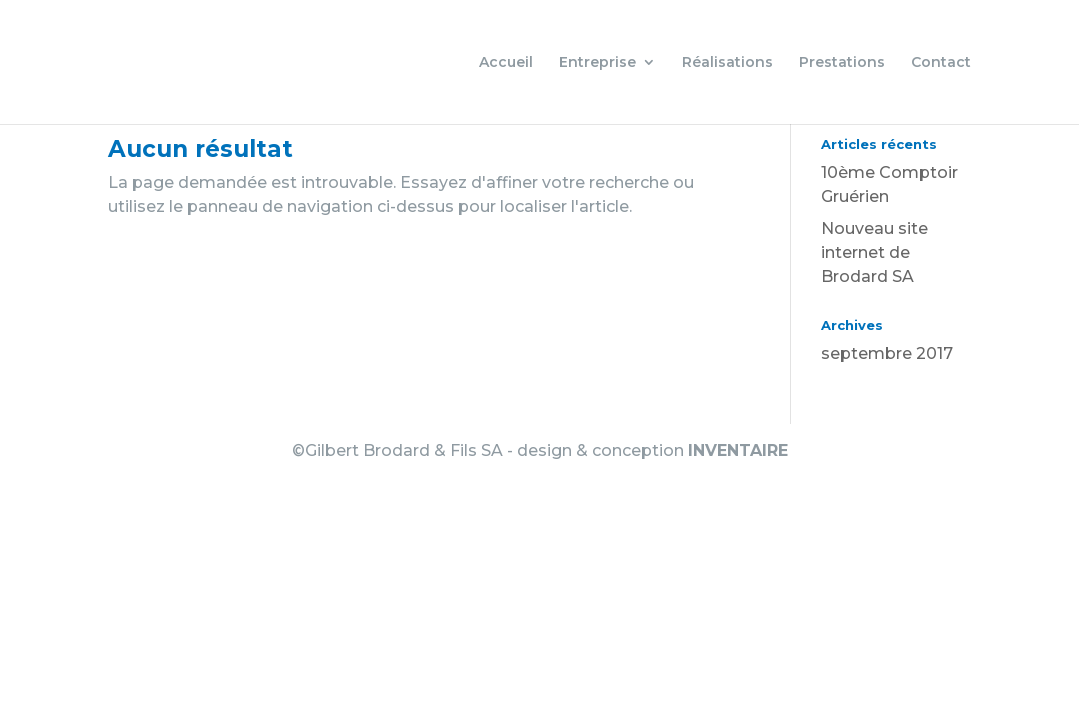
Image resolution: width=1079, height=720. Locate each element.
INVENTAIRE (738, 450)
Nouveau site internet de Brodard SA (874, 252)
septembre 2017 (887, 353)
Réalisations (727, 63)
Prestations (842, 63)
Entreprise (597, 63)
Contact (941, 63)
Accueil (506, 63)
